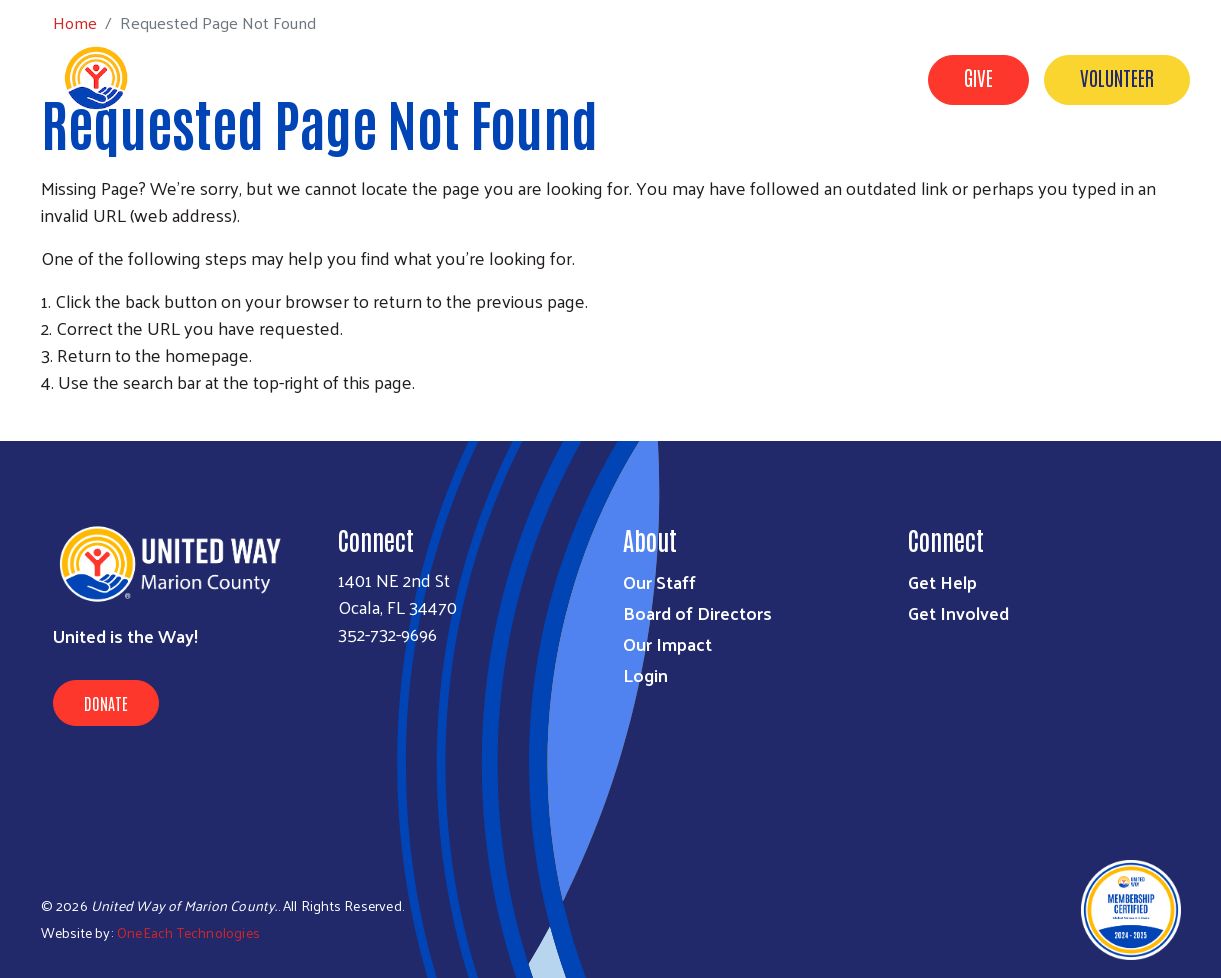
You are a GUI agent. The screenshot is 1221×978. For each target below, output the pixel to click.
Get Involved (721, 173)
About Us (606, 173)
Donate (106, 703)
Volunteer (1117, 77)
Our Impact (944, 173)
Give (978, 77)
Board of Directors (697, 612)
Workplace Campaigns (1104, 173)
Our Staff (659, 581)
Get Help (834, 173)
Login (645, 674)
